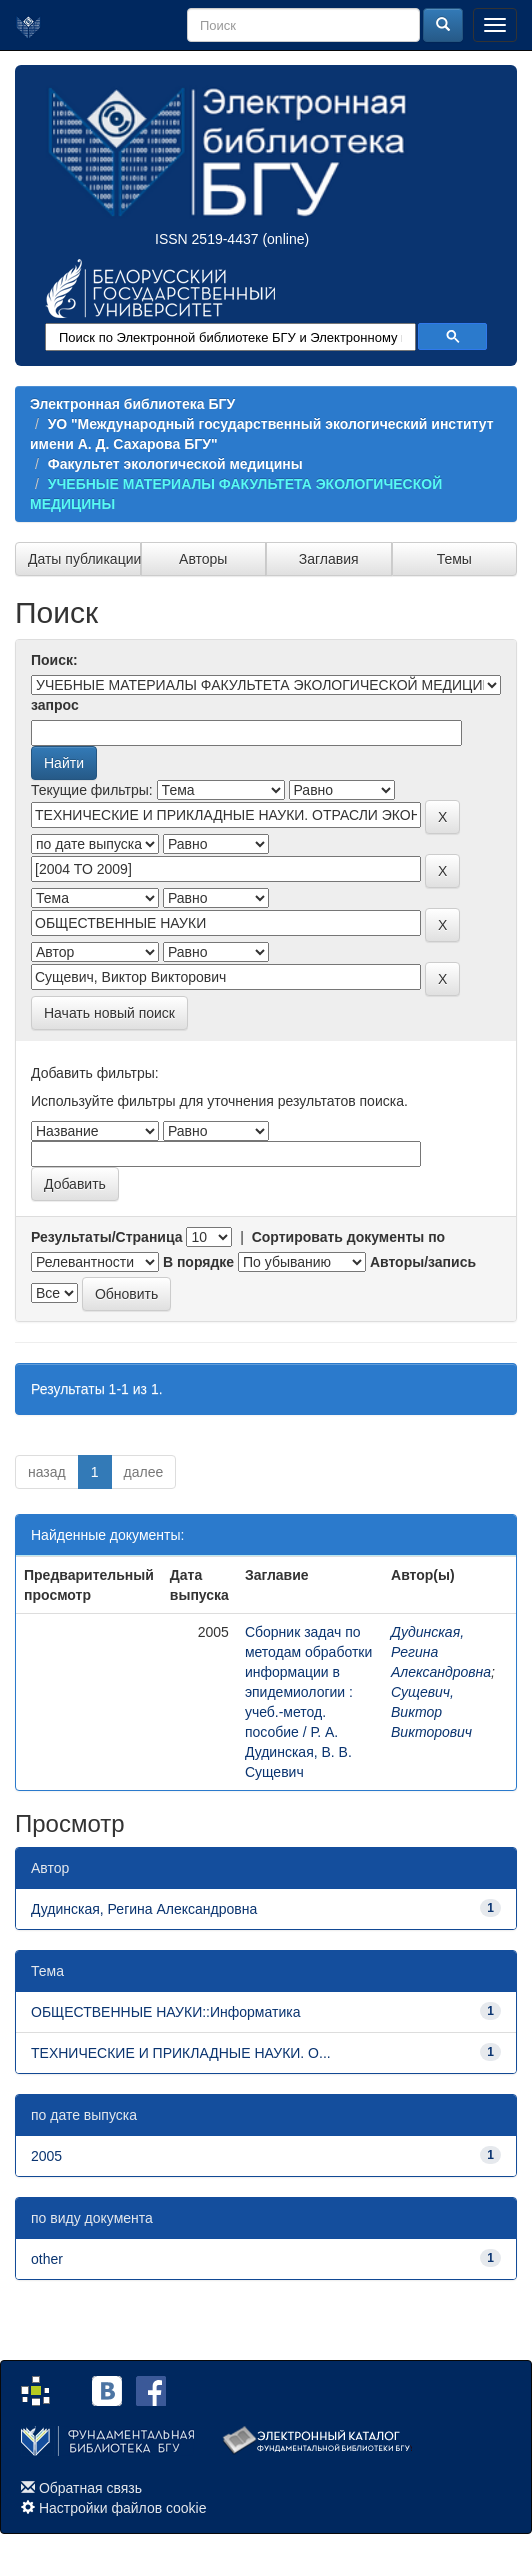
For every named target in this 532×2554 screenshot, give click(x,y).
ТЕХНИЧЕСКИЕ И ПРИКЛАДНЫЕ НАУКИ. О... (181, 2053)
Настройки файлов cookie (123, 2508)
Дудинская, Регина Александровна (144, 1909)
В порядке (198, 1262)
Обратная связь (90, 2488)
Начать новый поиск (109, 1013)
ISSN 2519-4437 (207, 239)
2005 (46, 2156)
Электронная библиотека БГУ (132, 404)
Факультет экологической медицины (175, 464)
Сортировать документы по (349, 1237)
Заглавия (329, 559)
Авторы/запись (423, 1262)
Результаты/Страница (107, 1237)
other (47, 2259)
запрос (55, 705)
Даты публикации (84, 559)
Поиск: (54, 660)
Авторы (203, 559)
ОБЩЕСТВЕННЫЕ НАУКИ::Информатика (165, 2012)
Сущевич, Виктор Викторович (431, 1712)
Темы (454, 559)
